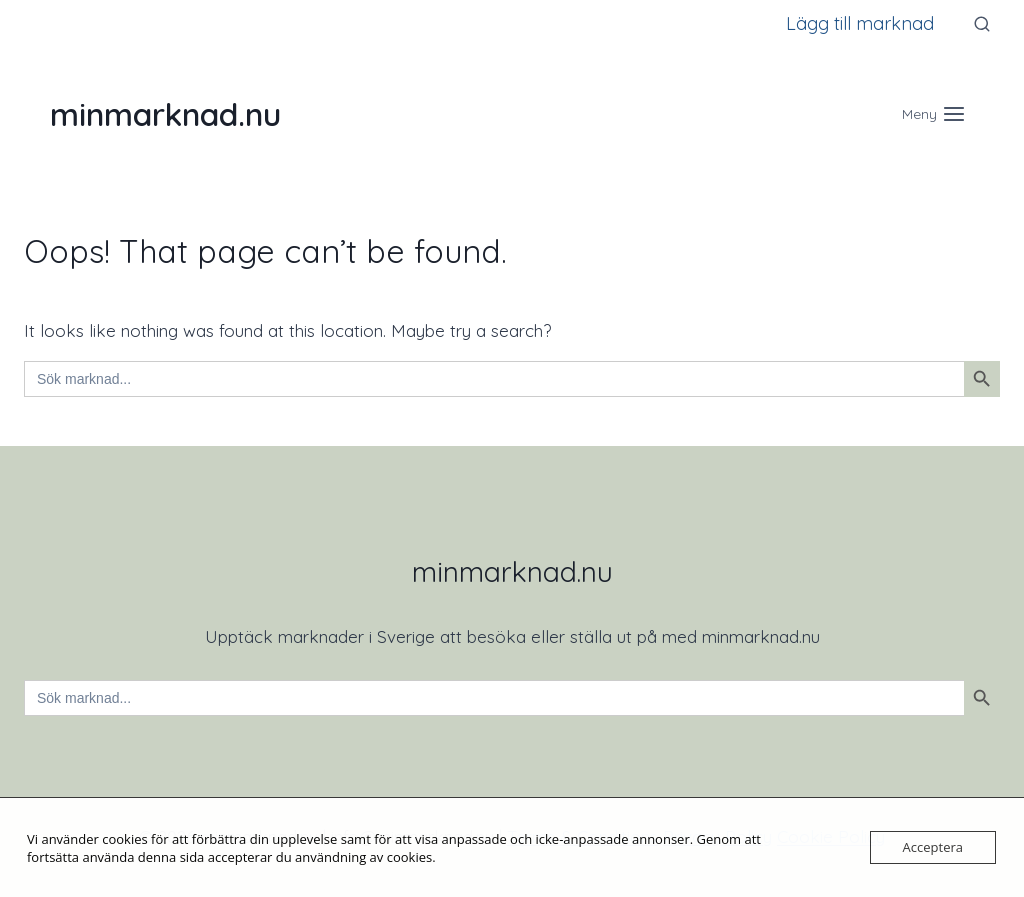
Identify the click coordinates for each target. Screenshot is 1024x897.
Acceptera (933, 847)
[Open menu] (933, 113)
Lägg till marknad (860, 23)
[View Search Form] (982, 24)
